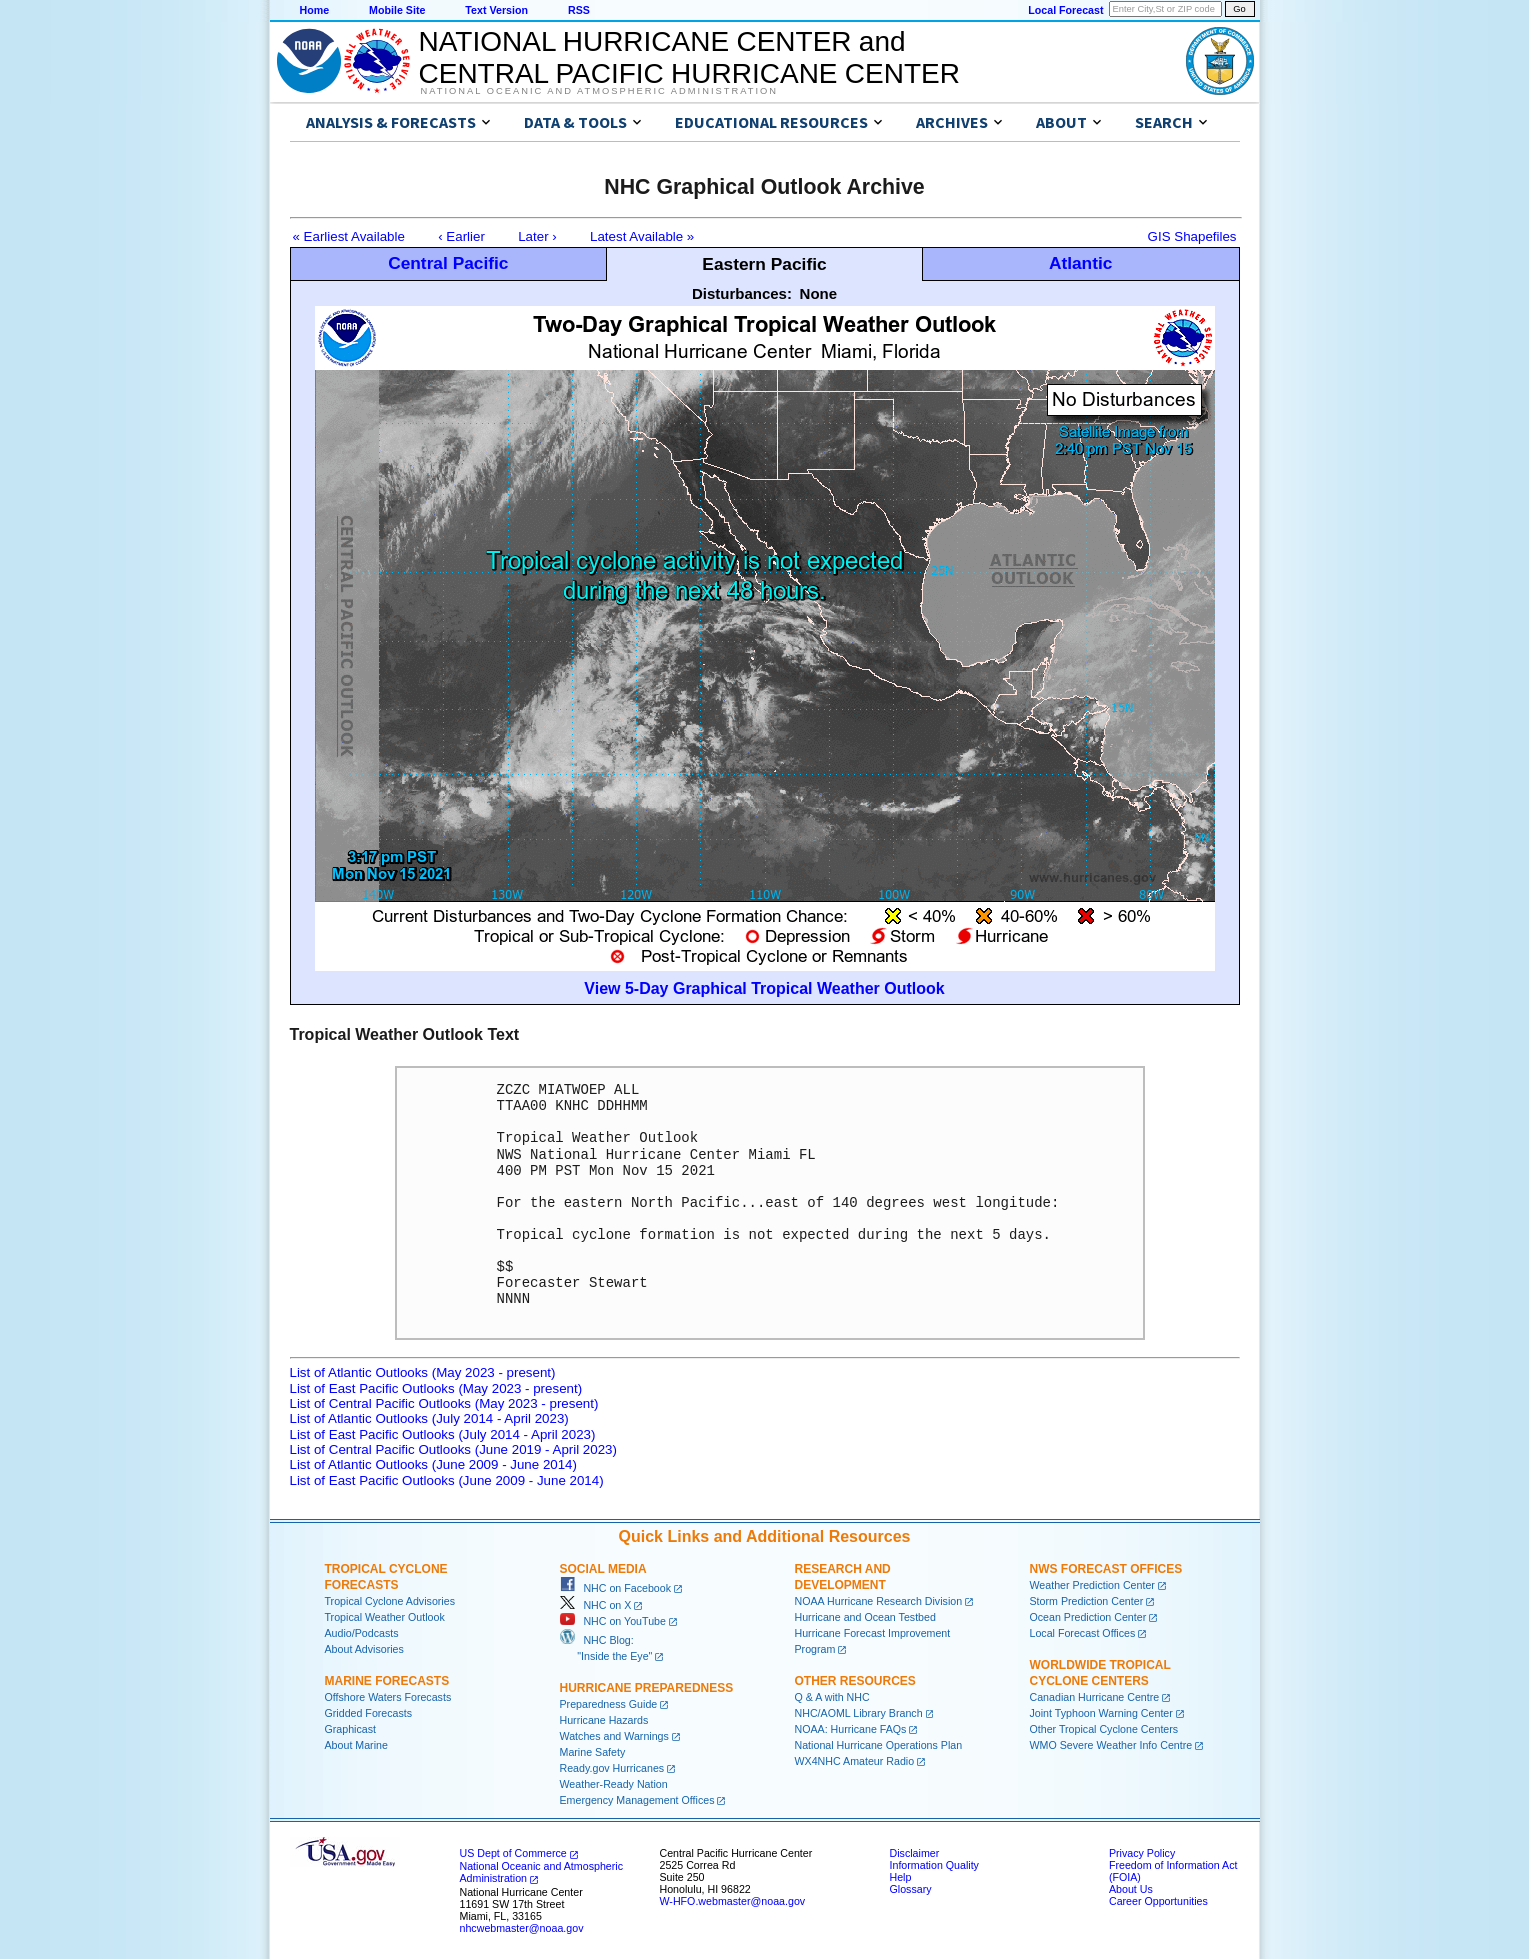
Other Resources (855, 1681)
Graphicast (351, 1729)
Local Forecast (1065, 10)
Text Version (496, 10)
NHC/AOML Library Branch (859, 1713)
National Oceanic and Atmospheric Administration (599, 91)
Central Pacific (448, 263)
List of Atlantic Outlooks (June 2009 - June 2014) (433, 1464)
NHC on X (596, 1605)
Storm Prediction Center (1087, 1601)
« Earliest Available (349, 236)
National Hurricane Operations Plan (879, 1745)
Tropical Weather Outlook (385, 1617)
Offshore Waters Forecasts (388, 1697)
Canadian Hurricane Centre (1095, 1697)
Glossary (911, 1889)
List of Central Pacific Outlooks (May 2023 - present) (444, 1403)
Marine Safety (593, 1752)
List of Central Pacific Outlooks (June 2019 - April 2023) (453, 1449)
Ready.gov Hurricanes (612, 1768)
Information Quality (934, 1865)
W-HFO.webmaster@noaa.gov (733, 1901)
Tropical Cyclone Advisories (390, 1601)
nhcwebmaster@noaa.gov (522, 1928)
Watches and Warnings (614, 1736)
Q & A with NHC (832, 1697)
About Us (1131, 1889)
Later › (537, 236)
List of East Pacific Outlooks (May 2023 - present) (436, 1388)
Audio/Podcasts (362, 1633)
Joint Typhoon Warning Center (1101, 1713)
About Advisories (364, 1649)
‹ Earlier (461, 236)
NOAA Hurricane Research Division (879, 1601)
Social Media (603, 1569)
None (819, 293)
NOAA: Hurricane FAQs (851, 1729)
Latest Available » (642, 236)
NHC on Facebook (616, 1588)
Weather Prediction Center (1092, 1585)
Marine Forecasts (387, 1681)
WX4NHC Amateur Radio (855, 1761)
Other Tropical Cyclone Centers (1104, 1729)
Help (901, 1877)
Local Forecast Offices (1083, 1633)
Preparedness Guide (609, 1704)
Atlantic (1081, 263)
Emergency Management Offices (637, 1800)
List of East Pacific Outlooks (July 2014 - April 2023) (443, 1434)
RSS (579, 10)
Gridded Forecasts (369, 1713)
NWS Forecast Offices (1106, 1569)
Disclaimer (915, 1853)
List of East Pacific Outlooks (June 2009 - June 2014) (447, 1480)
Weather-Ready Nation (614, 1784)
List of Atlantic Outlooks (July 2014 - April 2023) (429, 1418)
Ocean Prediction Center (1088, 1617)
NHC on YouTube (613, 1621)
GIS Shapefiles (1192, 236)
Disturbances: (742, 293)
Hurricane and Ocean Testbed (865, 1617)
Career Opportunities (1158, 1901)
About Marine (356, 1745)
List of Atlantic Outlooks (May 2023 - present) (423, 1372)
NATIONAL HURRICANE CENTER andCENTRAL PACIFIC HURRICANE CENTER (689, 57)
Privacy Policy (1142, 1853)
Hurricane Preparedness (647, 1688)
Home (315, 10)
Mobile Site (397, 10)
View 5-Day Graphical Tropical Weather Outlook (764, 988)
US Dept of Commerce (513, 1853)
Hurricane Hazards (604, 1720)
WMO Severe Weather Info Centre (1111, 1745)
